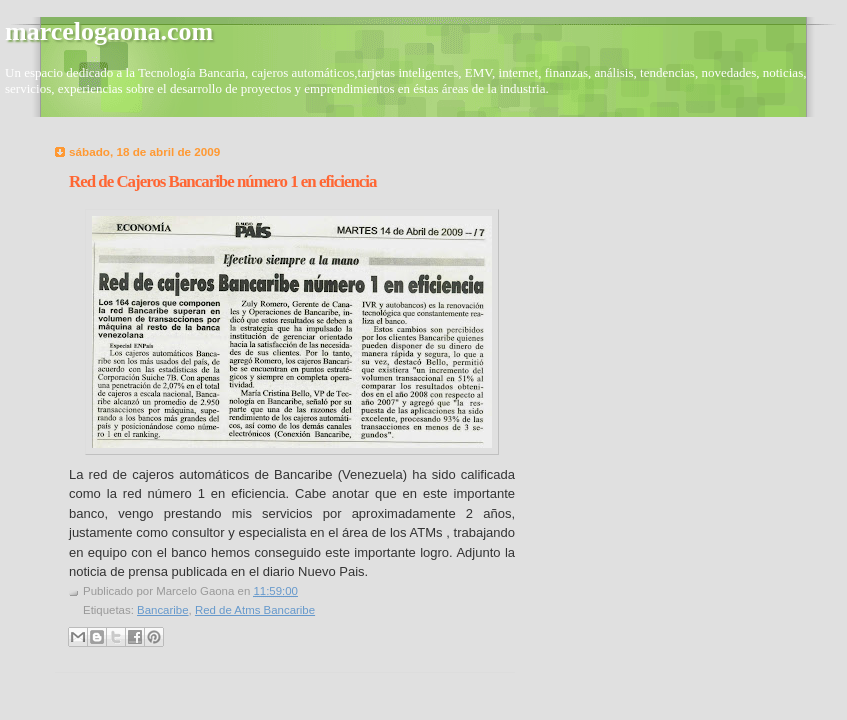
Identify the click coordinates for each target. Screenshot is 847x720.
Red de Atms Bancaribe (255, 610)
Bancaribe (163, 610)
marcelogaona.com (109, 31)
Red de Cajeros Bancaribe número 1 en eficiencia (223, 181)
